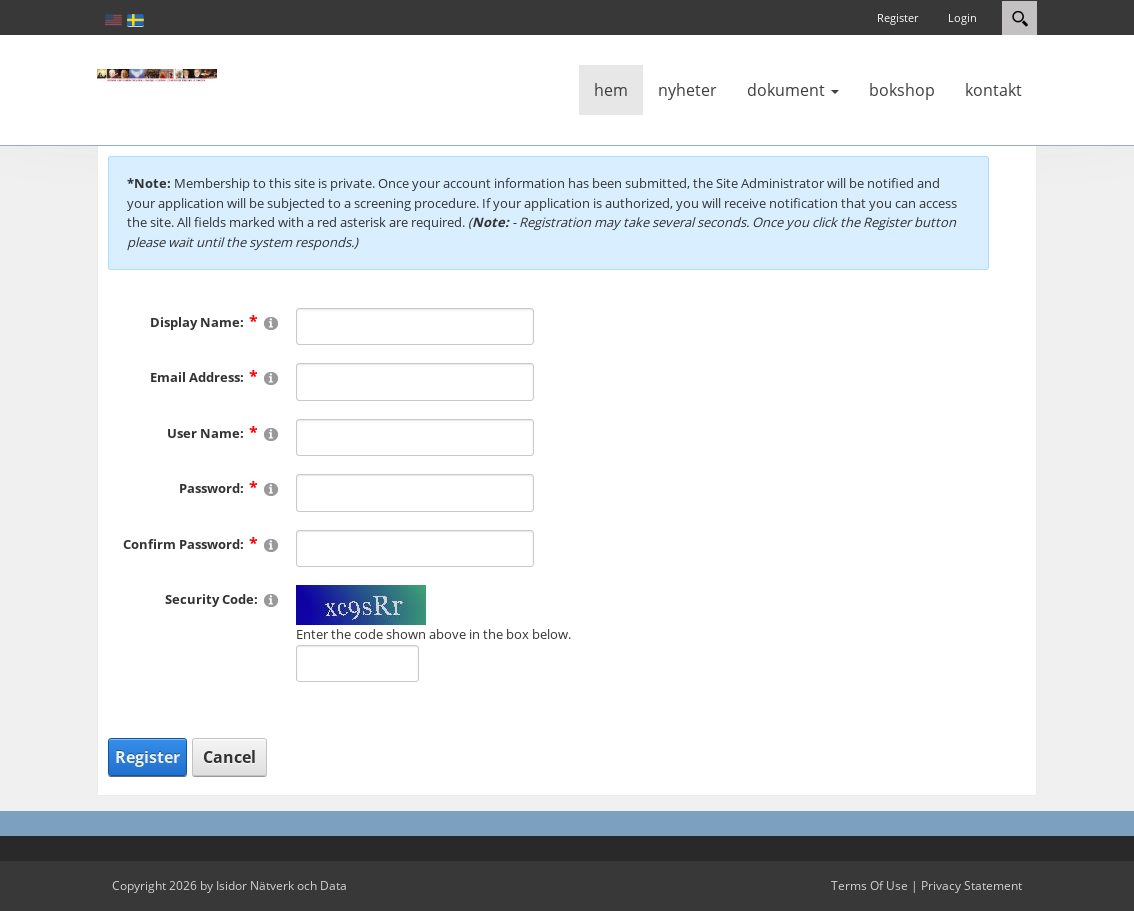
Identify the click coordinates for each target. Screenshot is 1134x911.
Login (962, 17)
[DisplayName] (415, 327)
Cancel (229, 757)
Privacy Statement (971, 885)
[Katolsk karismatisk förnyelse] (157, 74)
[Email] (415, 382)
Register (897, 17)
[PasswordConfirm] (415, 549)
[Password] (415, 493)
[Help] (271, 322)
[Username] (415, 438)
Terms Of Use (869, 885)
